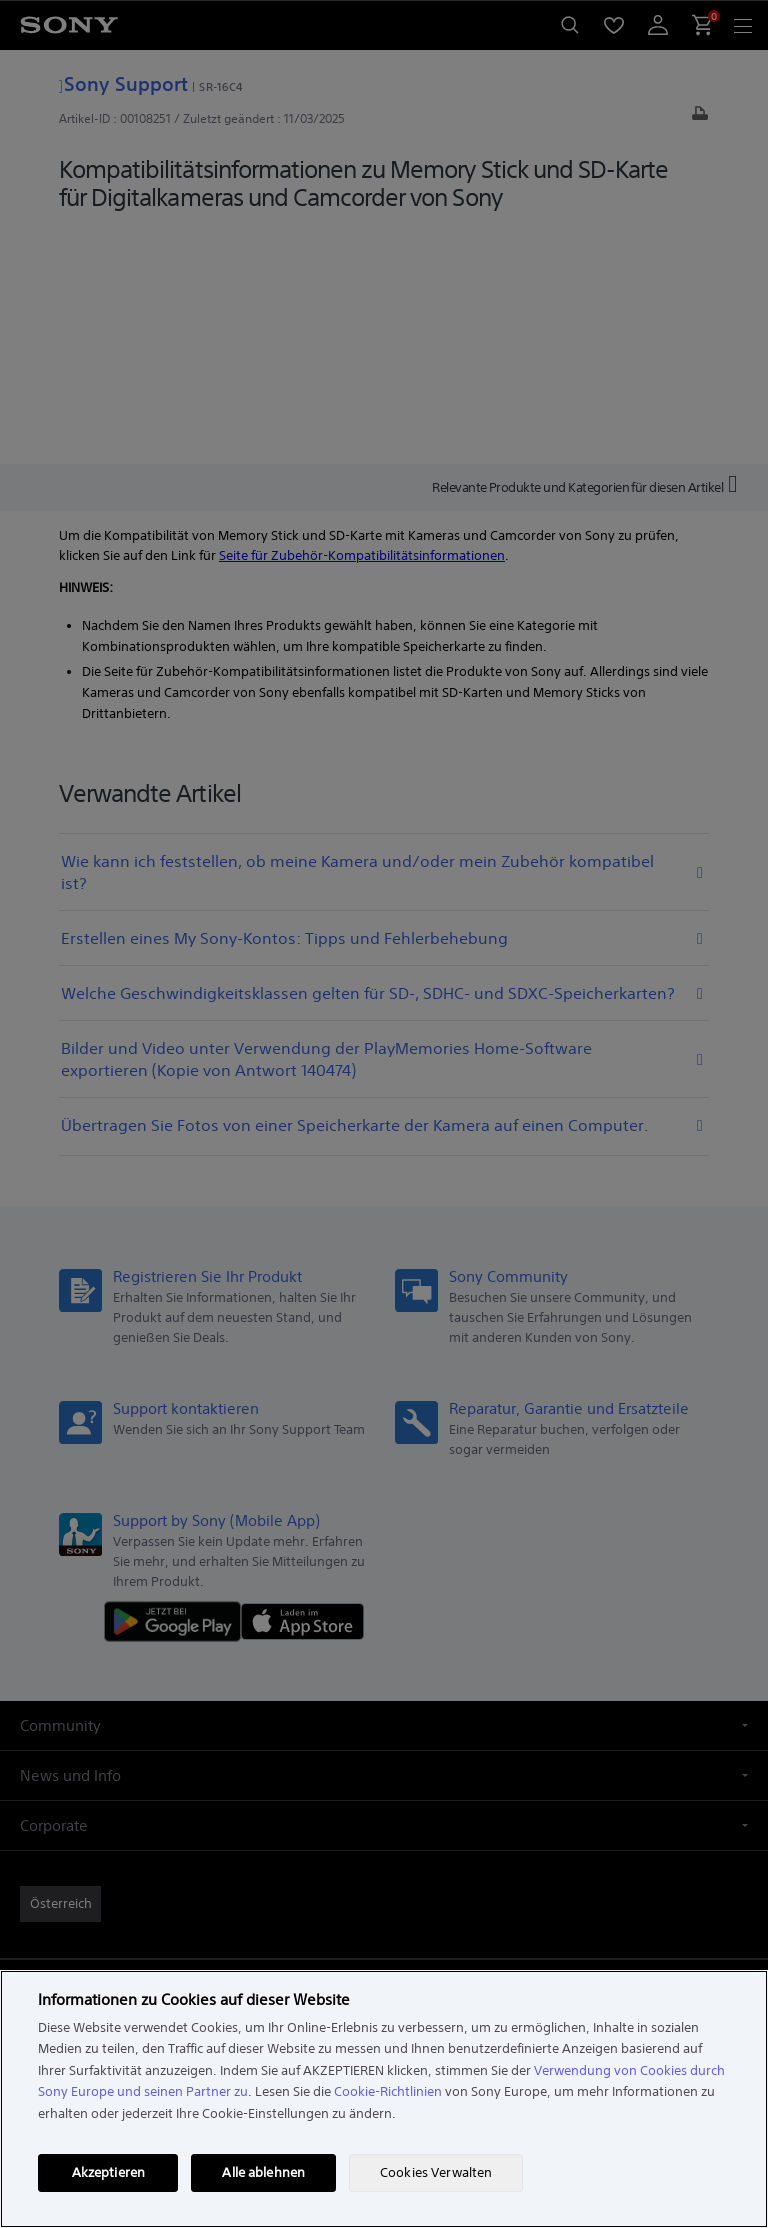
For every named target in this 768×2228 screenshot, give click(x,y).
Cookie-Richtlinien (388, 2091)
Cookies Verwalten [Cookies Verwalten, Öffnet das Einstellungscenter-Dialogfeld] (436, 2172)
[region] (384, 2099)
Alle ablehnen (263, 2172)
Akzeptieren (108, 2172)
